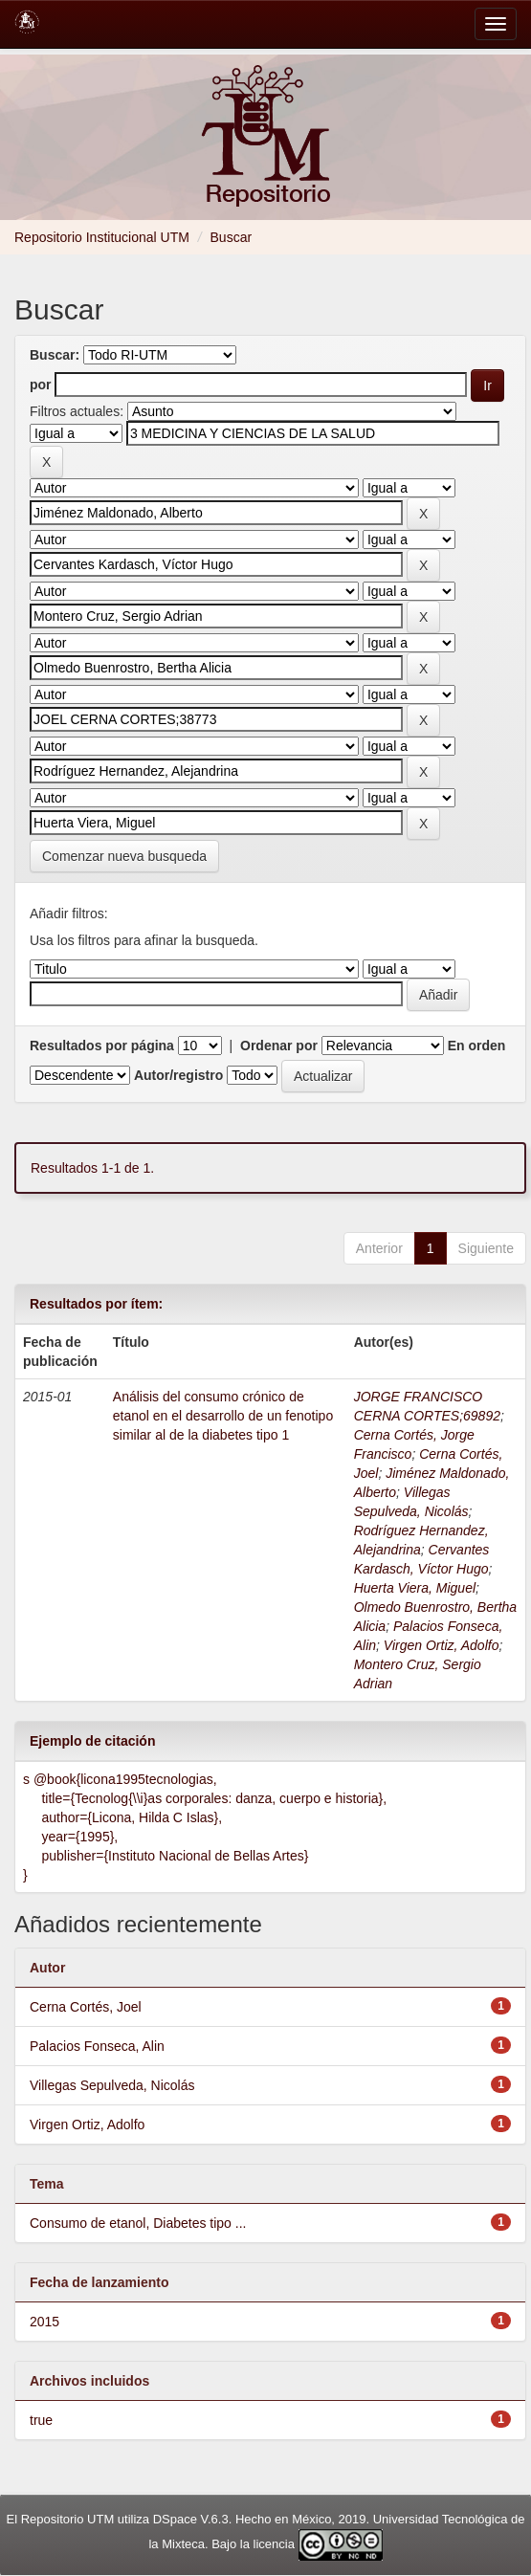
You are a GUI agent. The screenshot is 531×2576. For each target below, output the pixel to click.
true (41, 2420)
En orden (477, 1045)
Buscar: (54, 355)
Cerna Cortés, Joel (86, 2007)
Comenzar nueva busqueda (124, 856)
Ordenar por (279, 1045)
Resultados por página (102, 1045)
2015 (44, 2321)
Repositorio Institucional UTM (101, 237)
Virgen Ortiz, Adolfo (441, 1645)
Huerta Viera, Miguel (415, 1588)
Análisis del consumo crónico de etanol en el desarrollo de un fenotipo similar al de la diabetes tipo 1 (223, 1415)
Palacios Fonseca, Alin (97, 2046)
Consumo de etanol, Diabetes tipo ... (138, 2223)
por (41, 384)
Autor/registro (178, 1075)
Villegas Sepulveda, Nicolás (112, 2085)
